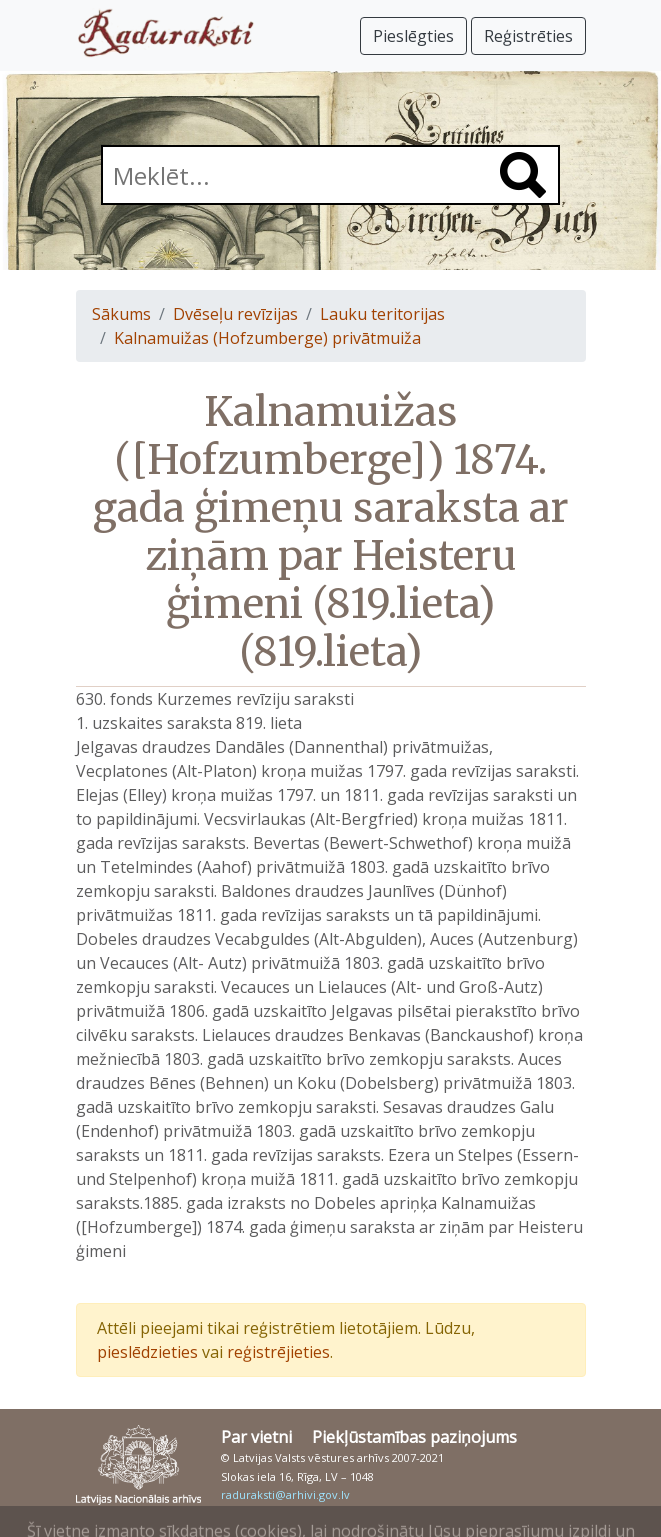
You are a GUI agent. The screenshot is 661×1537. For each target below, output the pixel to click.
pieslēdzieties (147, 1352)
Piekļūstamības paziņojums (414, 1437)
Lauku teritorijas (382, 314)
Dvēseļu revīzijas (235, 314)
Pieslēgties (413, 36)
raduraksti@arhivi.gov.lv (285, 1494)
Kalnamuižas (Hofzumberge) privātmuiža (267, 338)
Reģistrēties (528, 36)
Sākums (121, 314)
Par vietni (256, 1437)
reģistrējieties (278, 1352)
